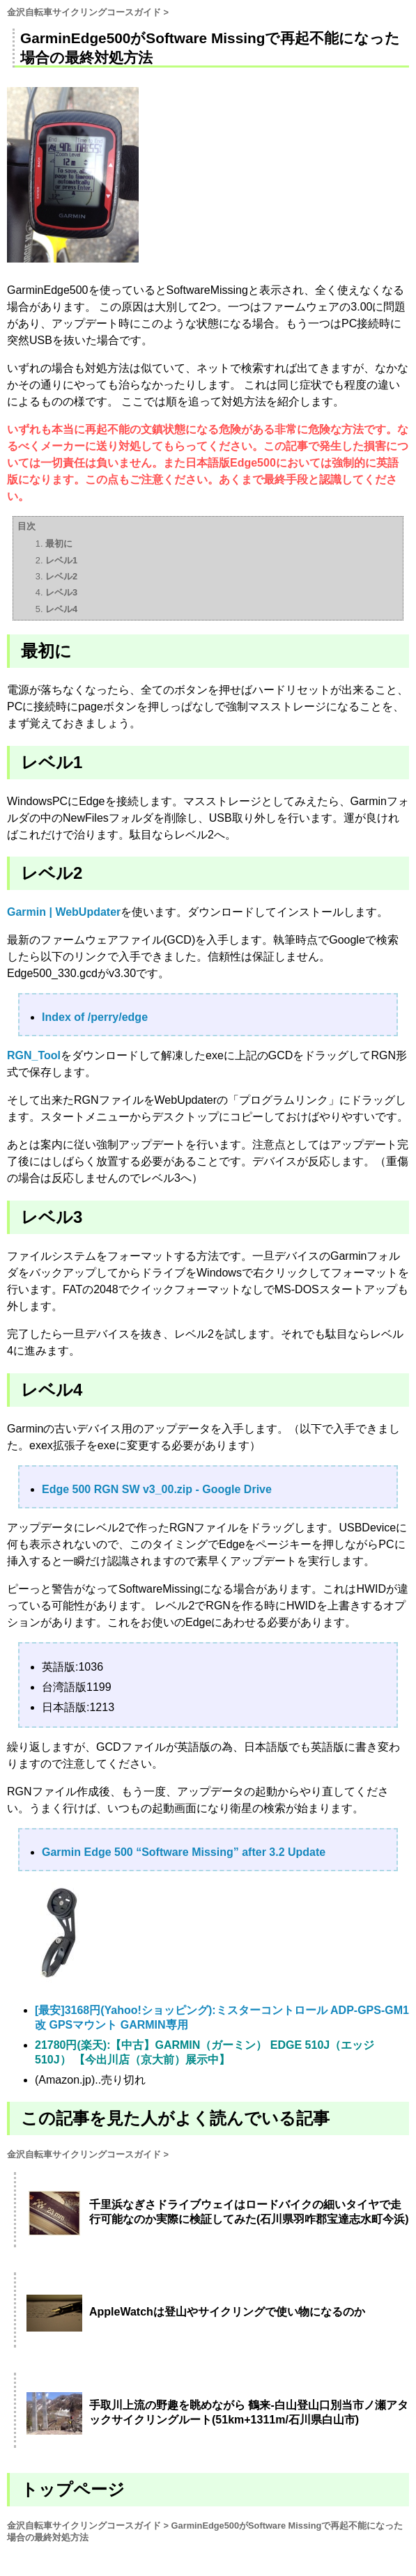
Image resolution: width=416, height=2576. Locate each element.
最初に (58, 543)
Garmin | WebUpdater (64, 912)
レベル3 (61, 592)
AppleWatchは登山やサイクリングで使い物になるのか (227, 2312)
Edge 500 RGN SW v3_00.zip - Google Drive (157, 1489)
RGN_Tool (34, 1055)
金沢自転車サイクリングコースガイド (84, 12)
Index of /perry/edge (95, 1017)
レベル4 (61, 609)
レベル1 (61, 560)
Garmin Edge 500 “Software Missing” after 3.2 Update (183, 1852)
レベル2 (61, 576)
